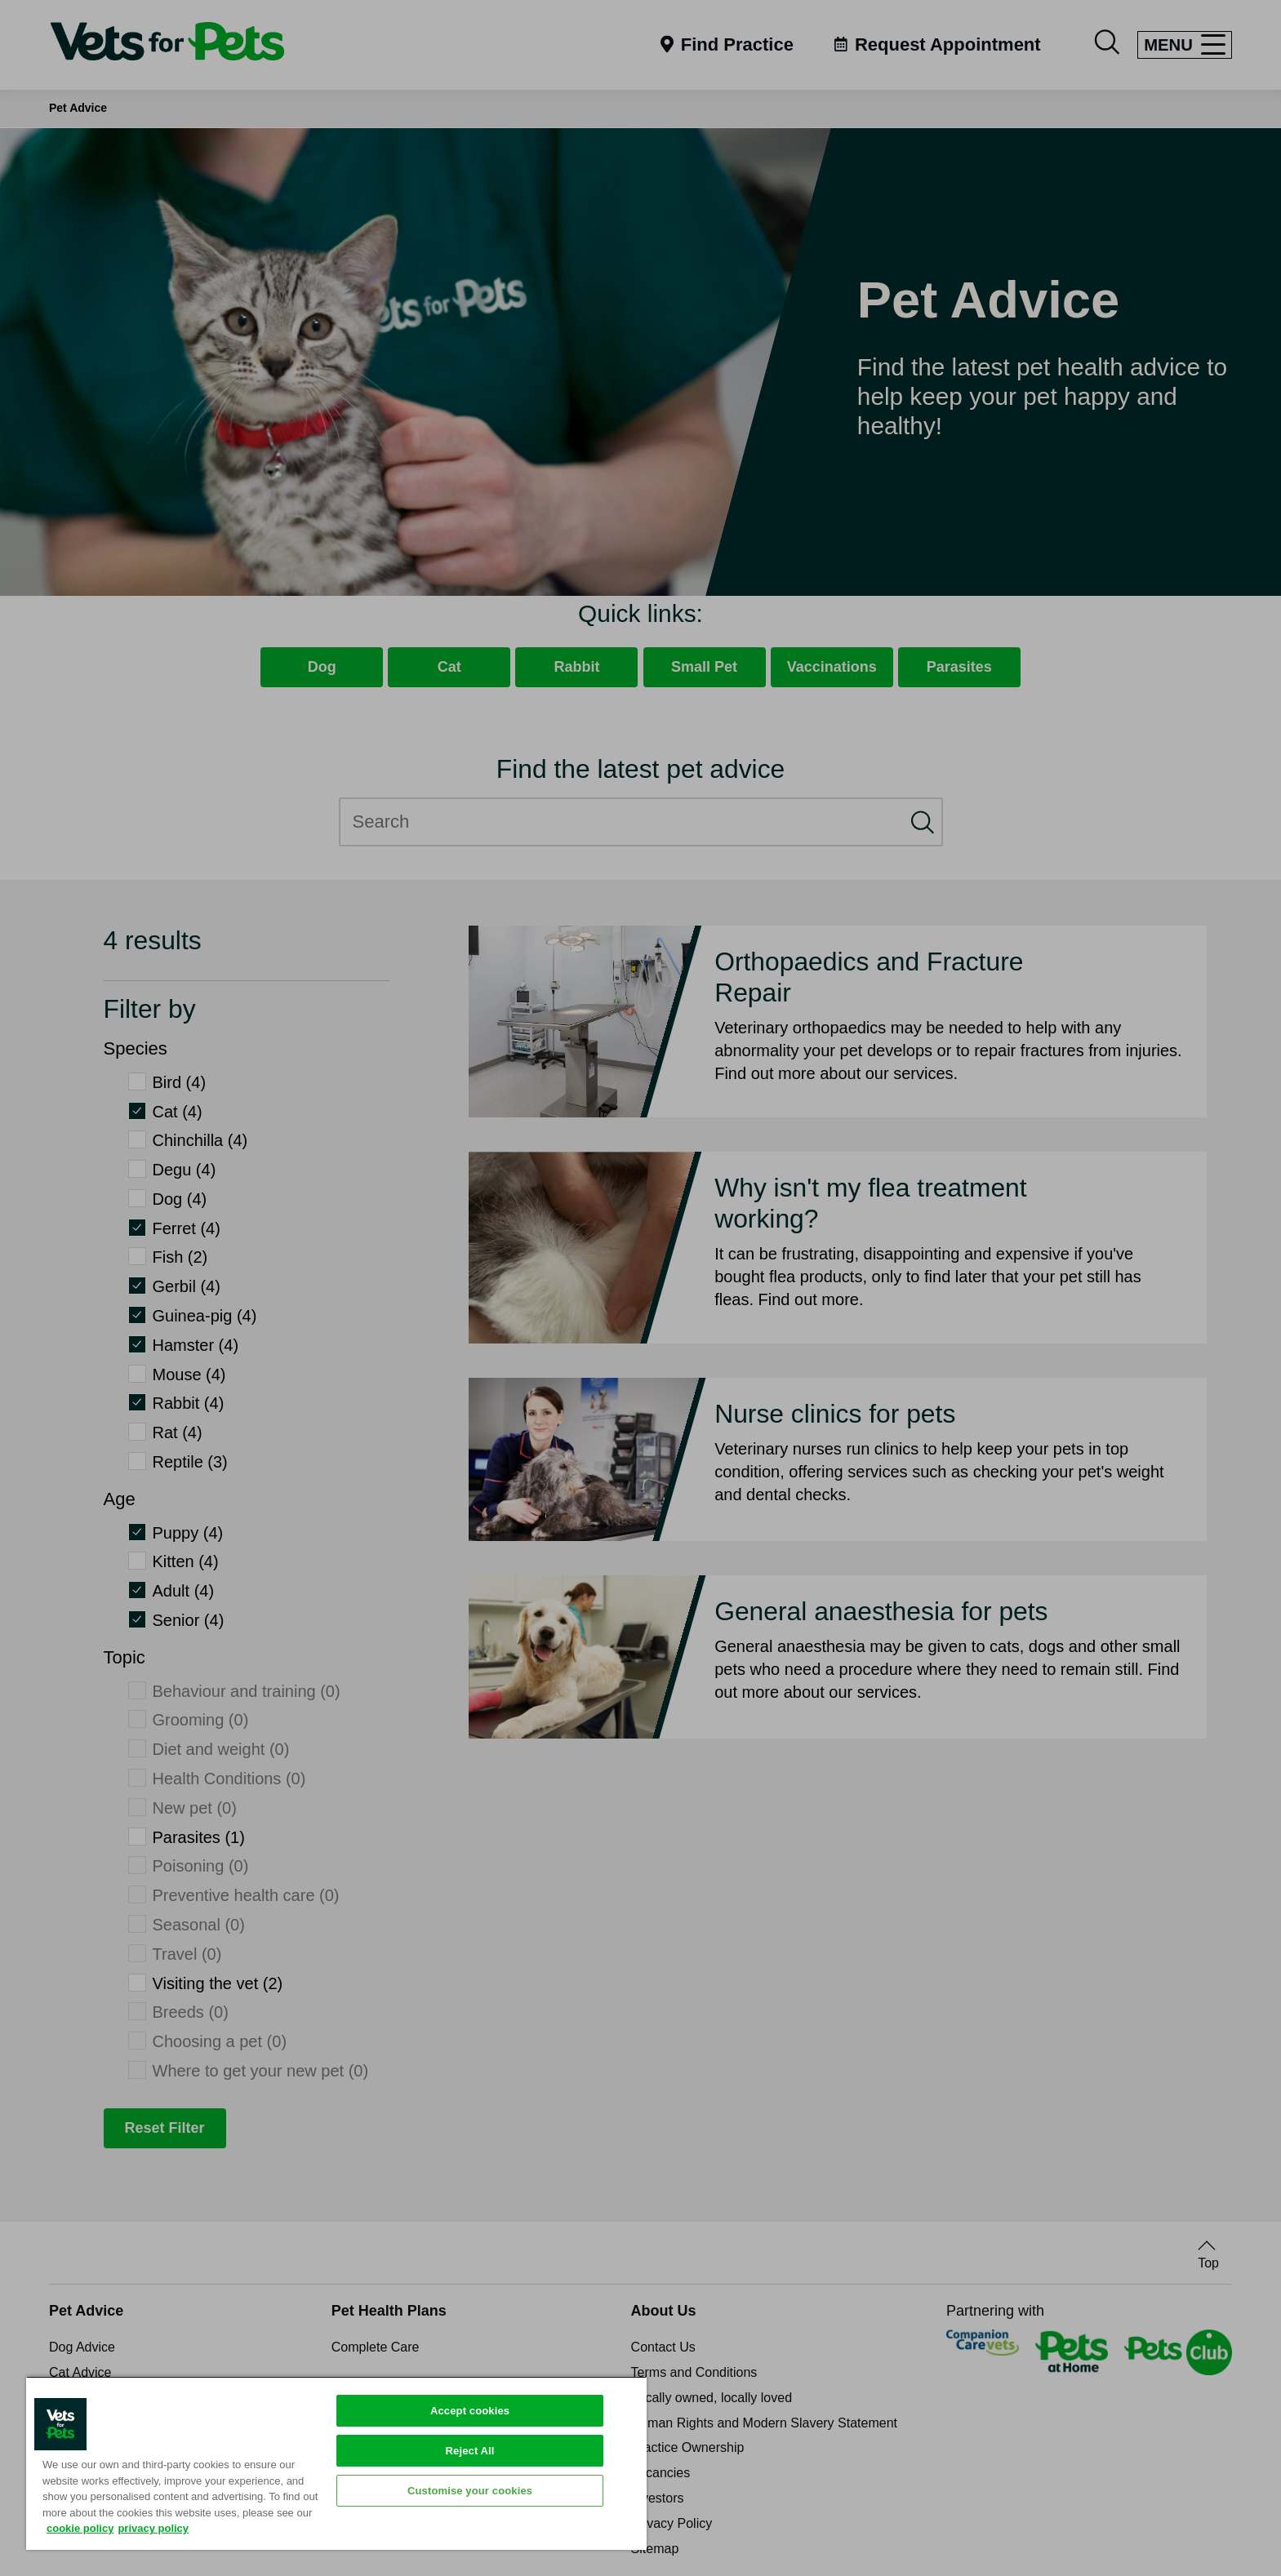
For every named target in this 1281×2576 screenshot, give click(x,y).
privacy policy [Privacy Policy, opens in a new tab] (153, 2528)
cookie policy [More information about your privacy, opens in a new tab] (80, 2528)
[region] (336, 2463)
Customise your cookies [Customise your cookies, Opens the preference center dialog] (469, 2491)
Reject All (470, 2451)
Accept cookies (469, 2411)
